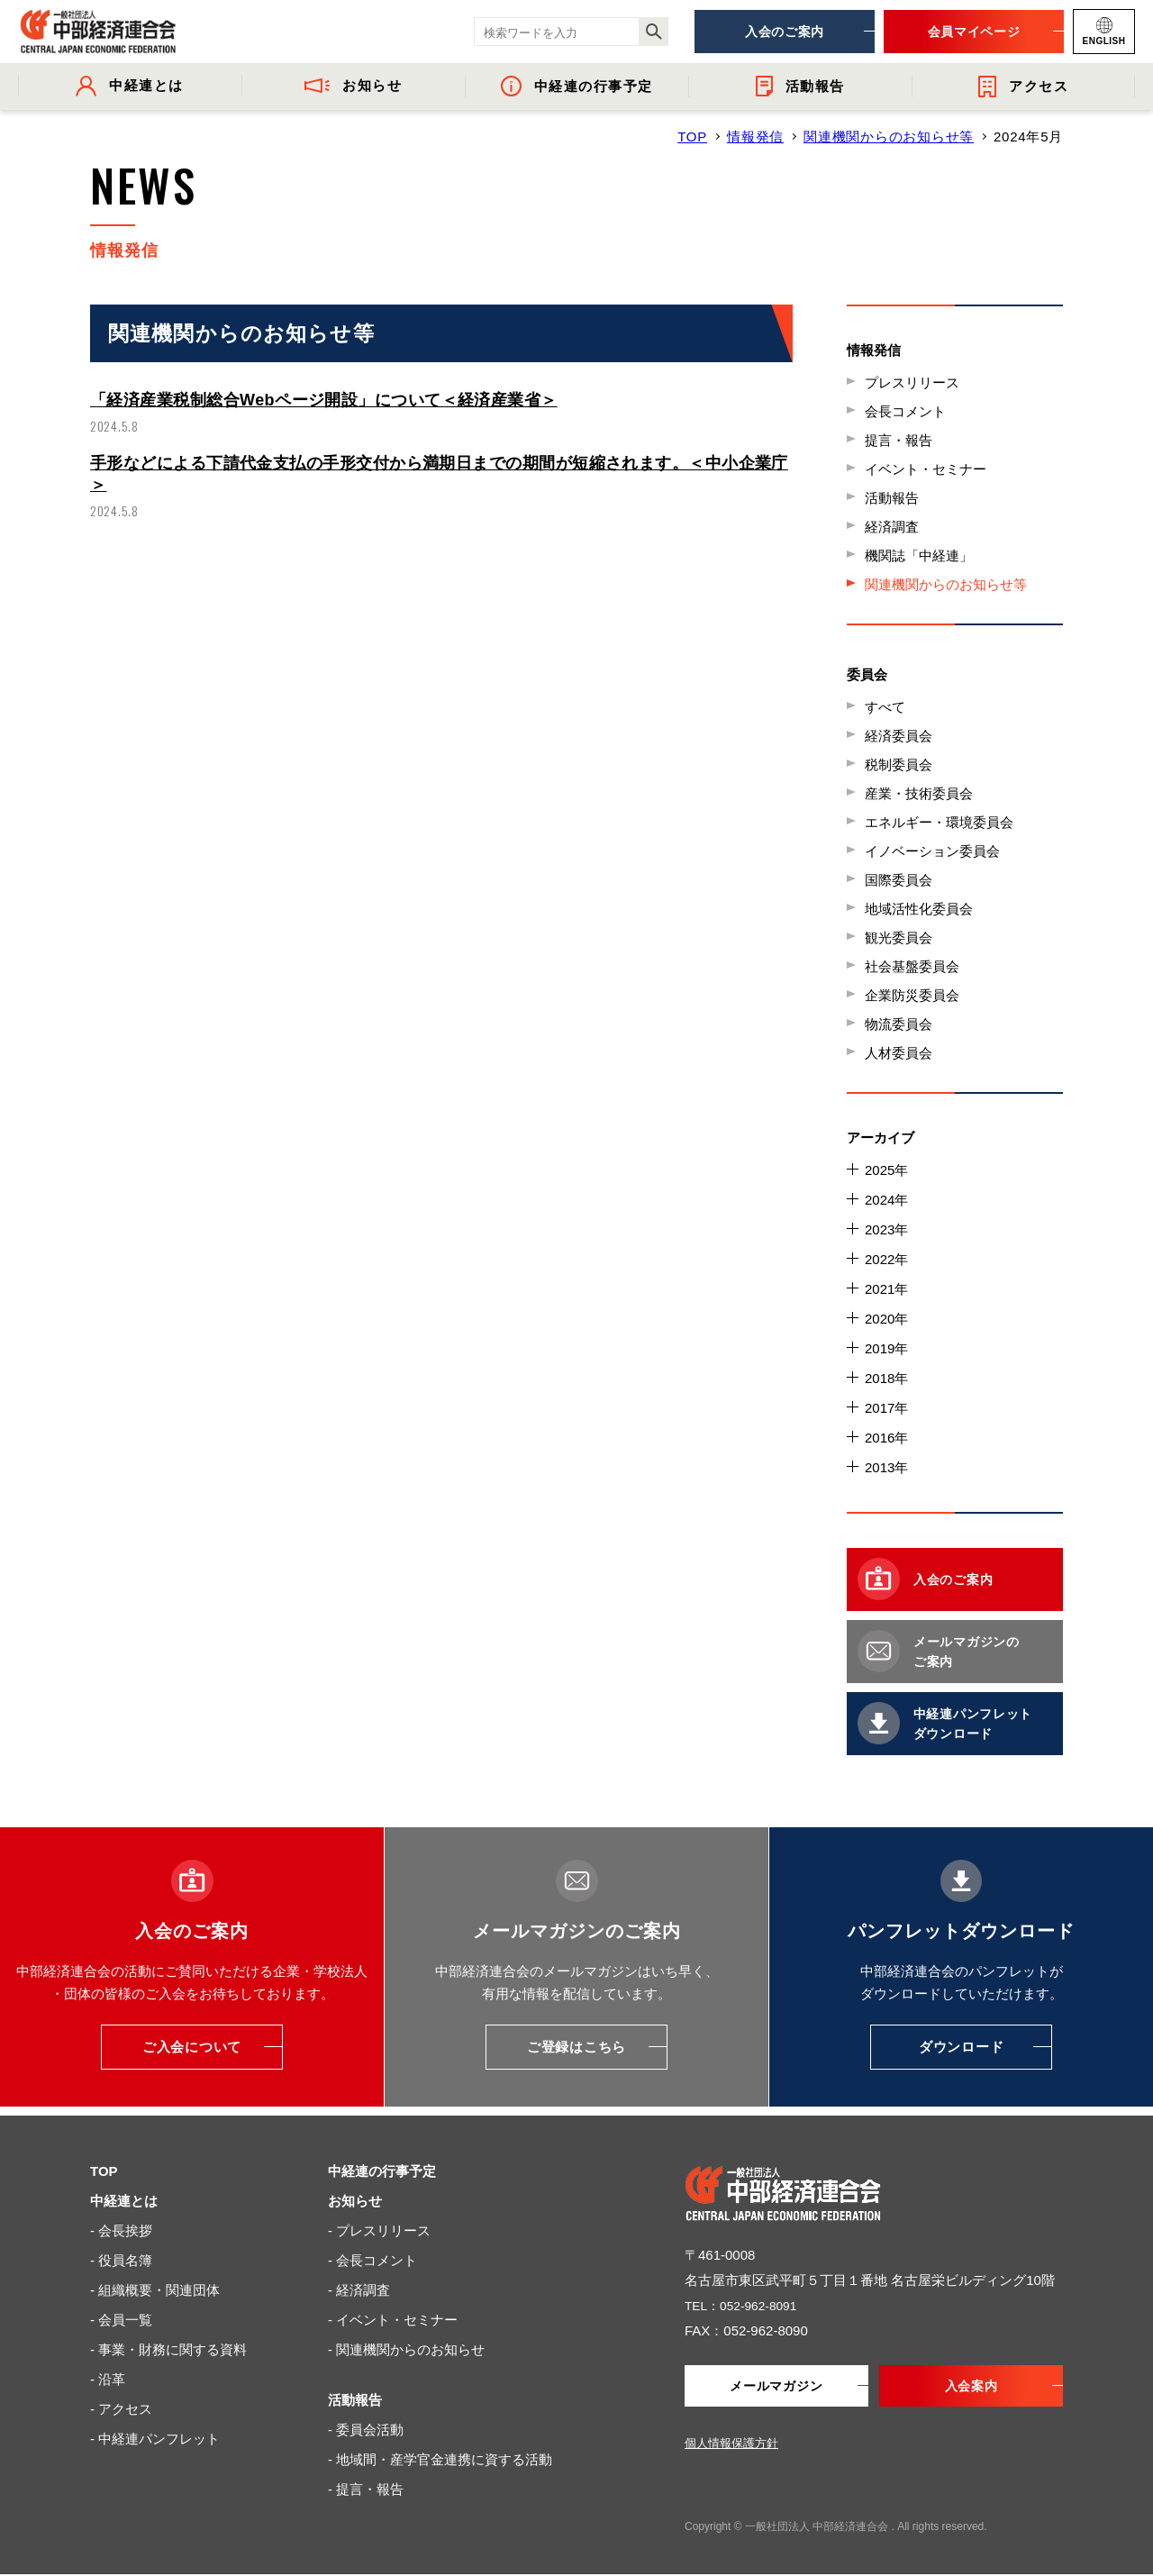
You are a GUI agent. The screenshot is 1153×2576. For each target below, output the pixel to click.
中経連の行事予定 (382, 2171)
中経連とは (124, 2200)
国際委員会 (898, 879)
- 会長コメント (372, 2260)
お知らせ (355, 2200)
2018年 (886, 1378)
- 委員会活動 (366, 2429)
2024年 (886, 1199)
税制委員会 (898, 764)
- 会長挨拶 (121, 2230)
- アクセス (121, 2409)
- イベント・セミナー (393, 2319)
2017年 (886, 1407)
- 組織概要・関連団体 (155, 2290)
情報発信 (755, 136)
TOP (692, 136)
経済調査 (892, 526)
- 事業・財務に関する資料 (168, 2349)
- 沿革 (107, 2379)
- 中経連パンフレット (155, 2438)
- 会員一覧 (121, 2319)
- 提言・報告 (366, 2489)
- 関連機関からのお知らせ (406, 2349)
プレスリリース (912, 382)
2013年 (886, 1467)
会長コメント (905, 411)
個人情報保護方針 (731, 2445)
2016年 (886, 1437)
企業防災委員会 (912, 995)
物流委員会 (898, 1024)
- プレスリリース (379, 2230)
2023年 (886, 1229)
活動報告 (892, 497)
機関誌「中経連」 (919, 555)
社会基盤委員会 (912, 966)
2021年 (886, 1289)
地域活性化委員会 (919, 908)
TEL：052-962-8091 (746, 2305)
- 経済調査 (359, 2290)
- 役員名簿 (121, 2260)
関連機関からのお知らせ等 (888, 136)
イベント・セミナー (925, 469)
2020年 (886, 1318)
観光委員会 (898, 937)
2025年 (886, 1170)
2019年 (886, 1348)
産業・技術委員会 (919, 793)
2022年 (886, 1259)
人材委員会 (898, 1052)
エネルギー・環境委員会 (939, 822)
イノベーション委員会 (932, 851)
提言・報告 (898, 440)
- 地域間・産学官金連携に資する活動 (440, 2459)
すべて (885, 707)
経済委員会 (898, 735)
